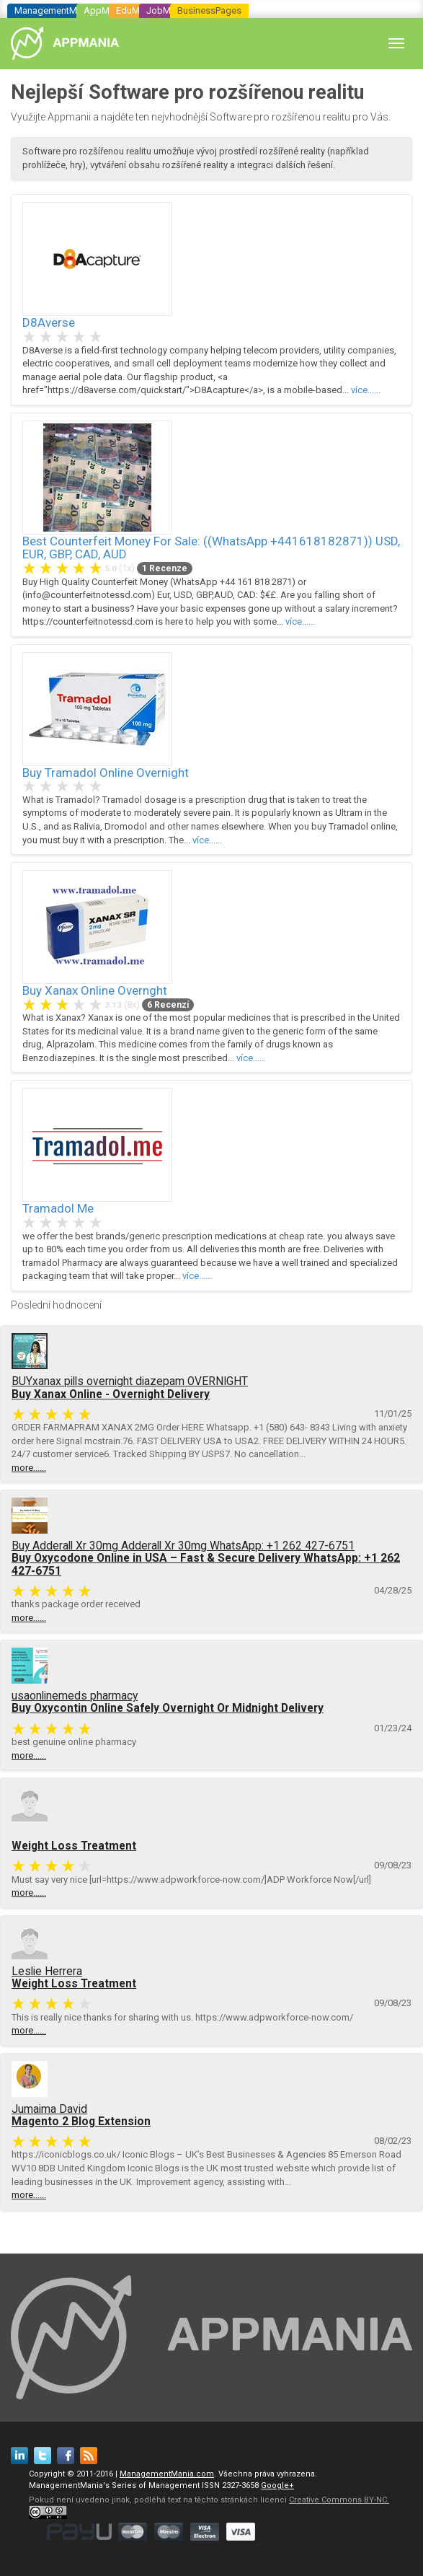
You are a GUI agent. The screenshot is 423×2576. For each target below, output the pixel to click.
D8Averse (48, 322)
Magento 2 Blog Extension (81, 2121)
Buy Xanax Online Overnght (94, 990)
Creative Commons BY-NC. (339, 2500)
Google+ (277, 2485)
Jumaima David (49, 2109)
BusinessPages (209, 10)
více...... (365, 389)
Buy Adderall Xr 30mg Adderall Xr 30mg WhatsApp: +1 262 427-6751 (183, 1545)
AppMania (105, 10)
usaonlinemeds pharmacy (75, 1695)
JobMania (167, 10)
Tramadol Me (58, 1208)
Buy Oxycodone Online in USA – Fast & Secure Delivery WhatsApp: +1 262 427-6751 (206, 1564)
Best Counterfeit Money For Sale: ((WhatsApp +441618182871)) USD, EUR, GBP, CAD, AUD (211, 548)
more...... (29, 1467)
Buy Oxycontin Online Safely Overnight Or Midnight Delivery (168, 1708)
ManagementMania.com (167, 2474)
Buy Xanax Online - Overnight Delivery (111, 1394)
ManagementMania (54, 10)
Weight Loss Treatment (74, 1845)
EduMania (136, 10)
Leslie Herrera (47, 1971)
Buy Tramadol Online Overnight (105, 772)
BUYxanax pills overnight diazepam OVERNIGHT (130, 1381)
